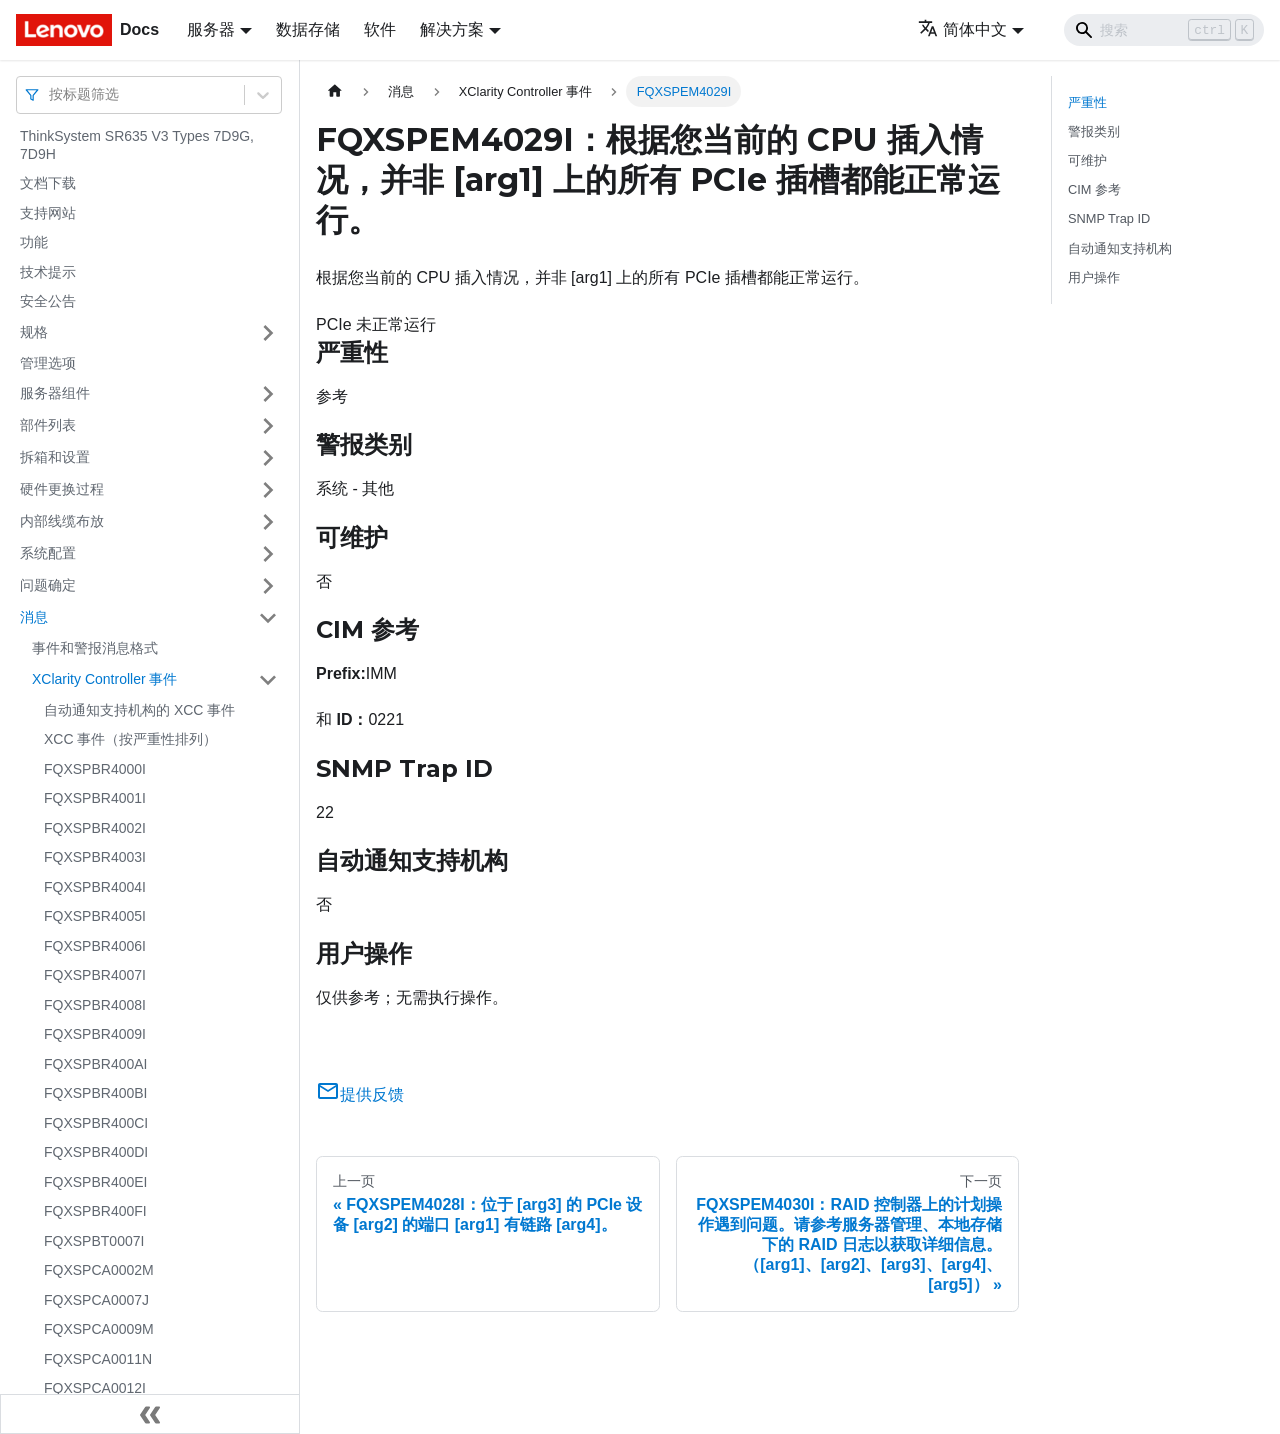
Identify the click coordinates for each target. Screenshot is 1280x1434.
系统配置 (48, 553)
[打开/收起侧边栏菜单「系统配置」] (268, 554)
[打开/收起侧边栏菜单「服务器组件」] (268, 394)
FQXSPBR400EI (96, 1182)
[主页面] (335, 91)
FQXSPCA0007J (96, 1300)
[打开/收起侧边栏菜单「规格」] (268, 333)
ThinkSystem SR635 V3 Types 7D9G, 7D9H (137, 145)
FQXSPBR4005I (95, 916)
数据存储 (308, 29)
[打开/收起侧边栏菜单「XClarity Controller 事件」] (268, 680)
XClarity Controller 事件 (104, 679)
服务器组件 (55, 393)
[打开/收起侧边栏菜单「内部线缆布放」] (268, 522)
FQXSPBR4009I (95, 1034)
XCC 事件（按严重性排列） (130, 739)
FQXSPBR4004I (95, 887)
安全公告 (48, 301)
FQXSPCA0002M (99, 1270)
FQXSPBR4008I (95, 1005)
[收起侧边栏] (150, 1414)
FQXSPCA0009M (99, 1329)
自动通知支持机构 (1120, 248)
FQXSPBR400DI (96, 1152)
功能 (34, 242)
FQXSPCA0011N (98, 1359)
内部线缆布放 (62, 521)
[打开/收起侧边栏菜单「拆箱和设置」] (268, 458)
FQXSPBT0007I (94, 1241)
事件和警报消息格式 (95, 648)
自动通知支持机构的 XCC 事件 (139, 710)
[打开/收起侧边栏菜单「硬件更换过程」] (268, 490)
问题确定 (48, 585)
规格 (34, 332)
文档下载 (48, 183)
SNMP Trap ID (1109, 218)
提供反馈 (360, 1094)
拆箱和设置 (55, 457)
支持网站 (48, 213)
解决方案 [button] (452, 29)
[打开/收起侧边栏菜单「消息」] (268, 618)
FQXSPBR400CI (96, 1123)
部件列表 (48, 425)
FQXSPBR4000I (95, 769)
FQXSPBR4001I (95, 798)
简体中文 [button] (962, 29)
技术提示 (48, 272)
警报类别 (1094, 131)
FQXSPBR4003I (95, 857)
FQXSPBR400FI (95, 1211)
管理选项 (48, 363)
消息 (34, 617)
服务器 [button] (211, 29)
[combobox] (51, 94)
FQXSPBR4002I (95, 828)
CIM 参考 (1094, 189)
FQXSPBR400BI (96, 1093)
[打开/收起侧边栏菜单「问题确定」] (268, 586)
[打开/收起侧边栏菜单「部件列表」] (268, 426)
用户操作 (1094, 277)
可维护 (1087, 160)
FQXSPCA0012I (95, 1388)
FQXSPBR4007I (95, 975)
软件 (380, 29)
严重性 (1087, 102)
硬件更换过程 (62, 489)
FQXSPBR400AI (96, 1064)
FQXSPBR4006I (95, 946)
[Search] (1164, 30)
